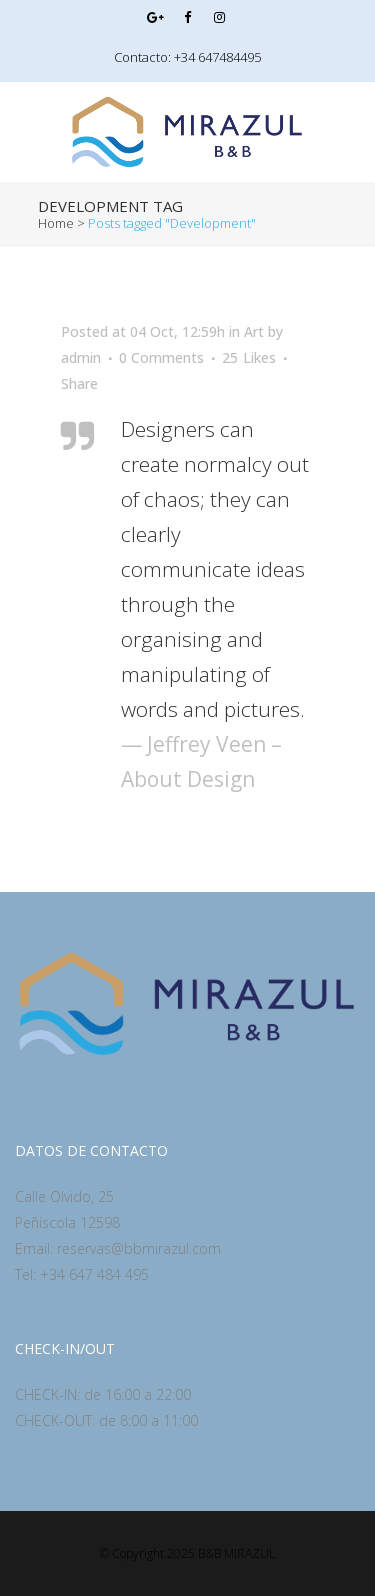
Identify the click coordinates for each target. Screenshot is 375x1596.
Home (56, 223)
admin (81, 357)
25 (249, 358)
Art (254, 331)
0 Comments (161, 357)
